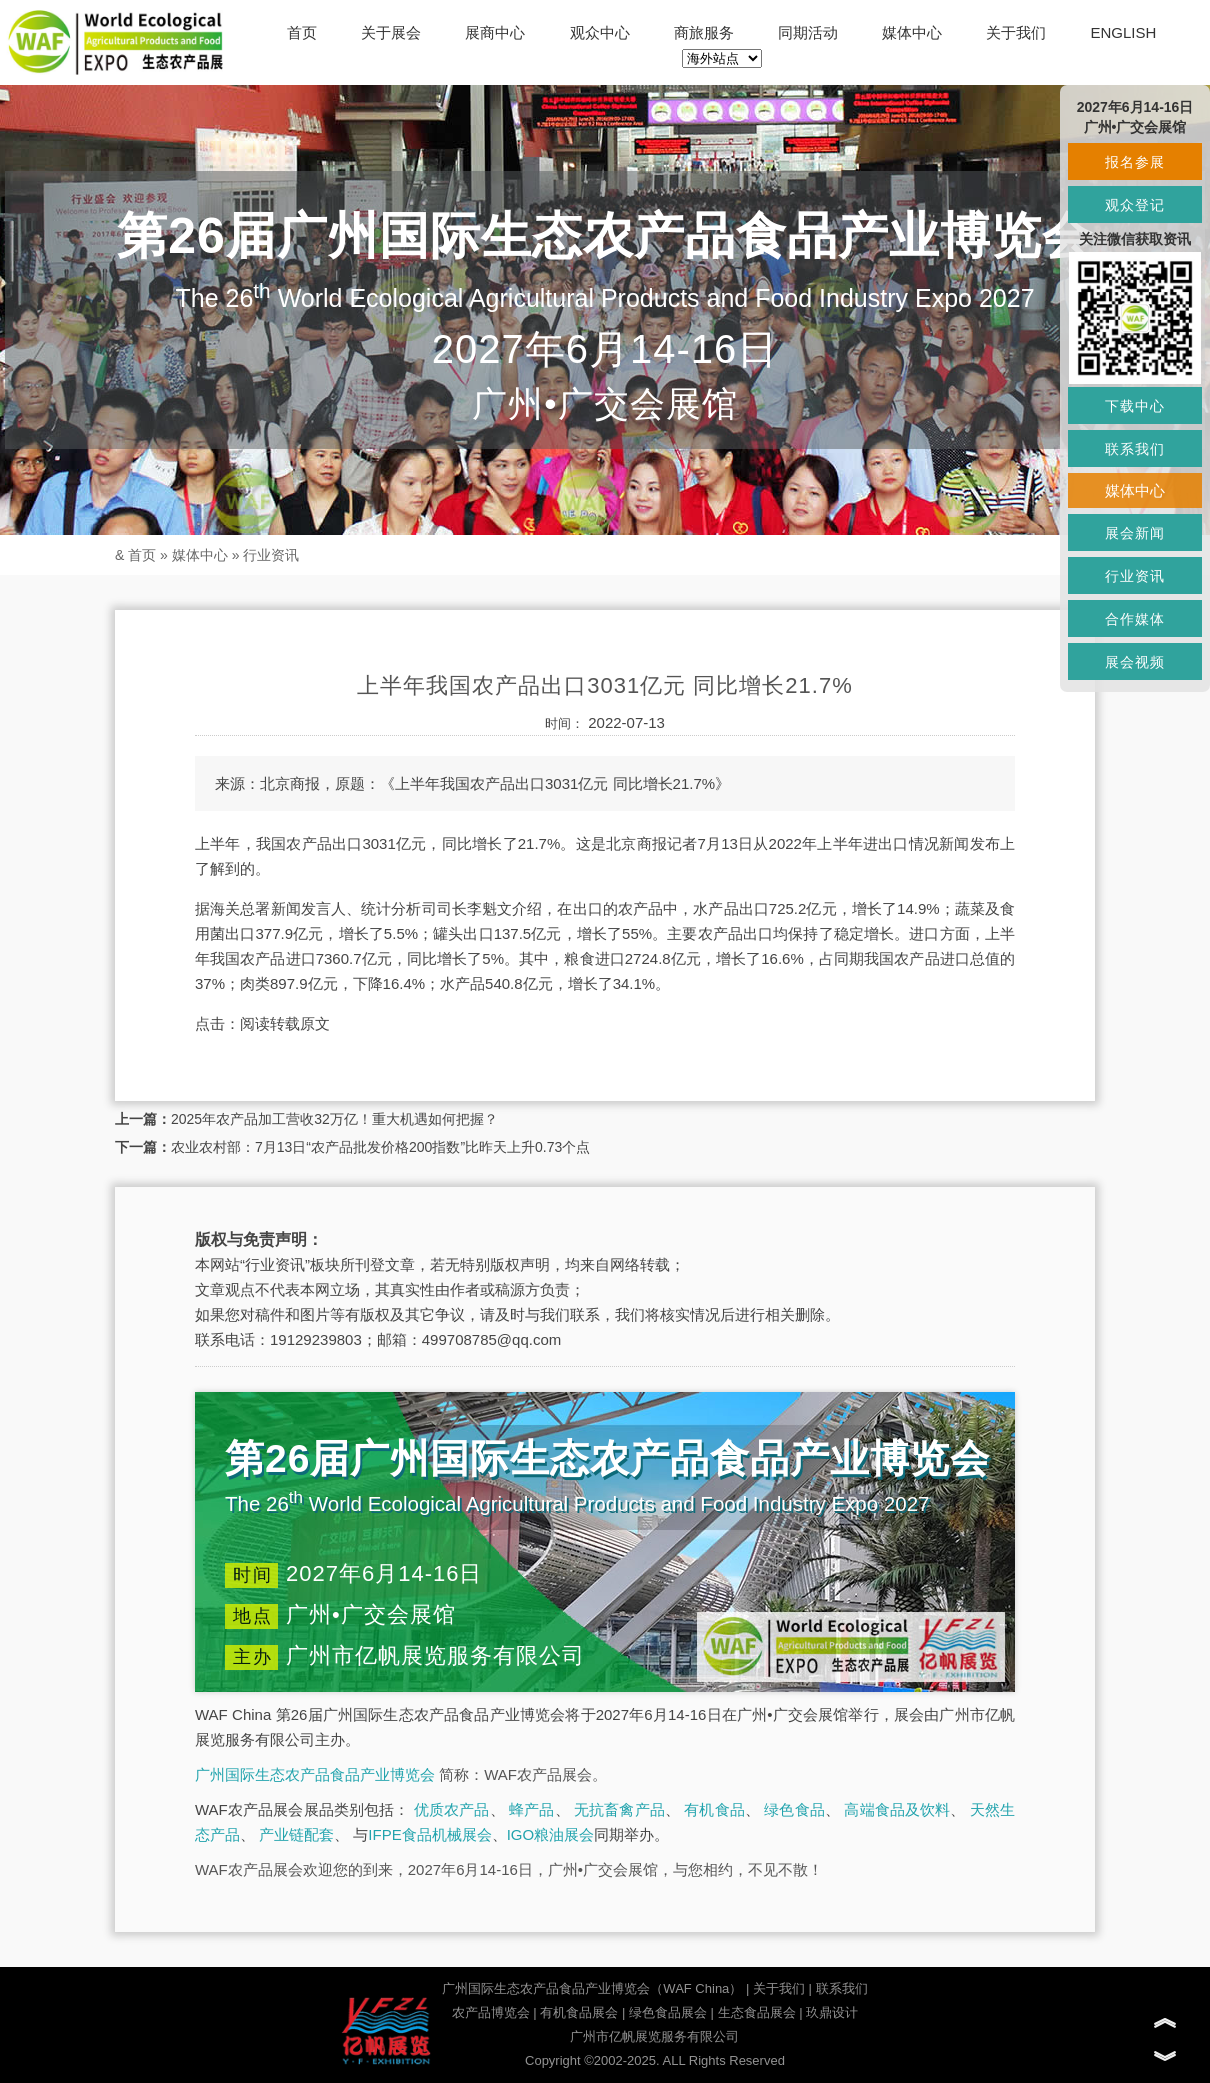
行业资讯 (271, 555)
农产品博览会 (491, 2012)
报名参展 (1135, 162)
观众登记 (1135, 205)
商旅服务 (704, 32)
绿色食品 (794, 1809)
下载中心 (1135, 406)
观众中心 (600, 32)
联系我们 (842, 1988)
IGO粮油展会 (551, 1834)
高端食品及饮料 (897, 1809)
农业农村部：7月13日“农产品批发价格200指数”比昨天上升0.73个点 (380, 1147)
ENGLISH (1123, 32)
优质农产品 (452, 1809)
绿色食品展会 (668, 2012)
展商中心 (495, 32)
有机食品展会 (579, 2012)
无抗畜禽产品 (619, 1809)
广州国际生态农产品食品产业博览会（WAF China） (592, 1988)
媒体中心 (912, 32)
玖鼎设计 (832, 2012)
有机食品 (714, 1809)
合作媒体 (1135, 619)
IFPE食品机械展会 (429, 1834)
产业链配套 (296, 1834)
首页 (302, 32)
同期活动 (808, 32)
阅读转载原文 (285, 1023)
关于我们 (1016, 32)
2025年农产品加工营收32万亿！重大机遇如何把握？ (334, 1119)
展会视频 (1135, 662)
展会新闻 (1135, 533)
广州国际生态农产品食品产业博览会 (315, 1774)
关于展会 (391, 32)
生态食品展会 (757, 2012)
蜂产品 (531, 1809)
